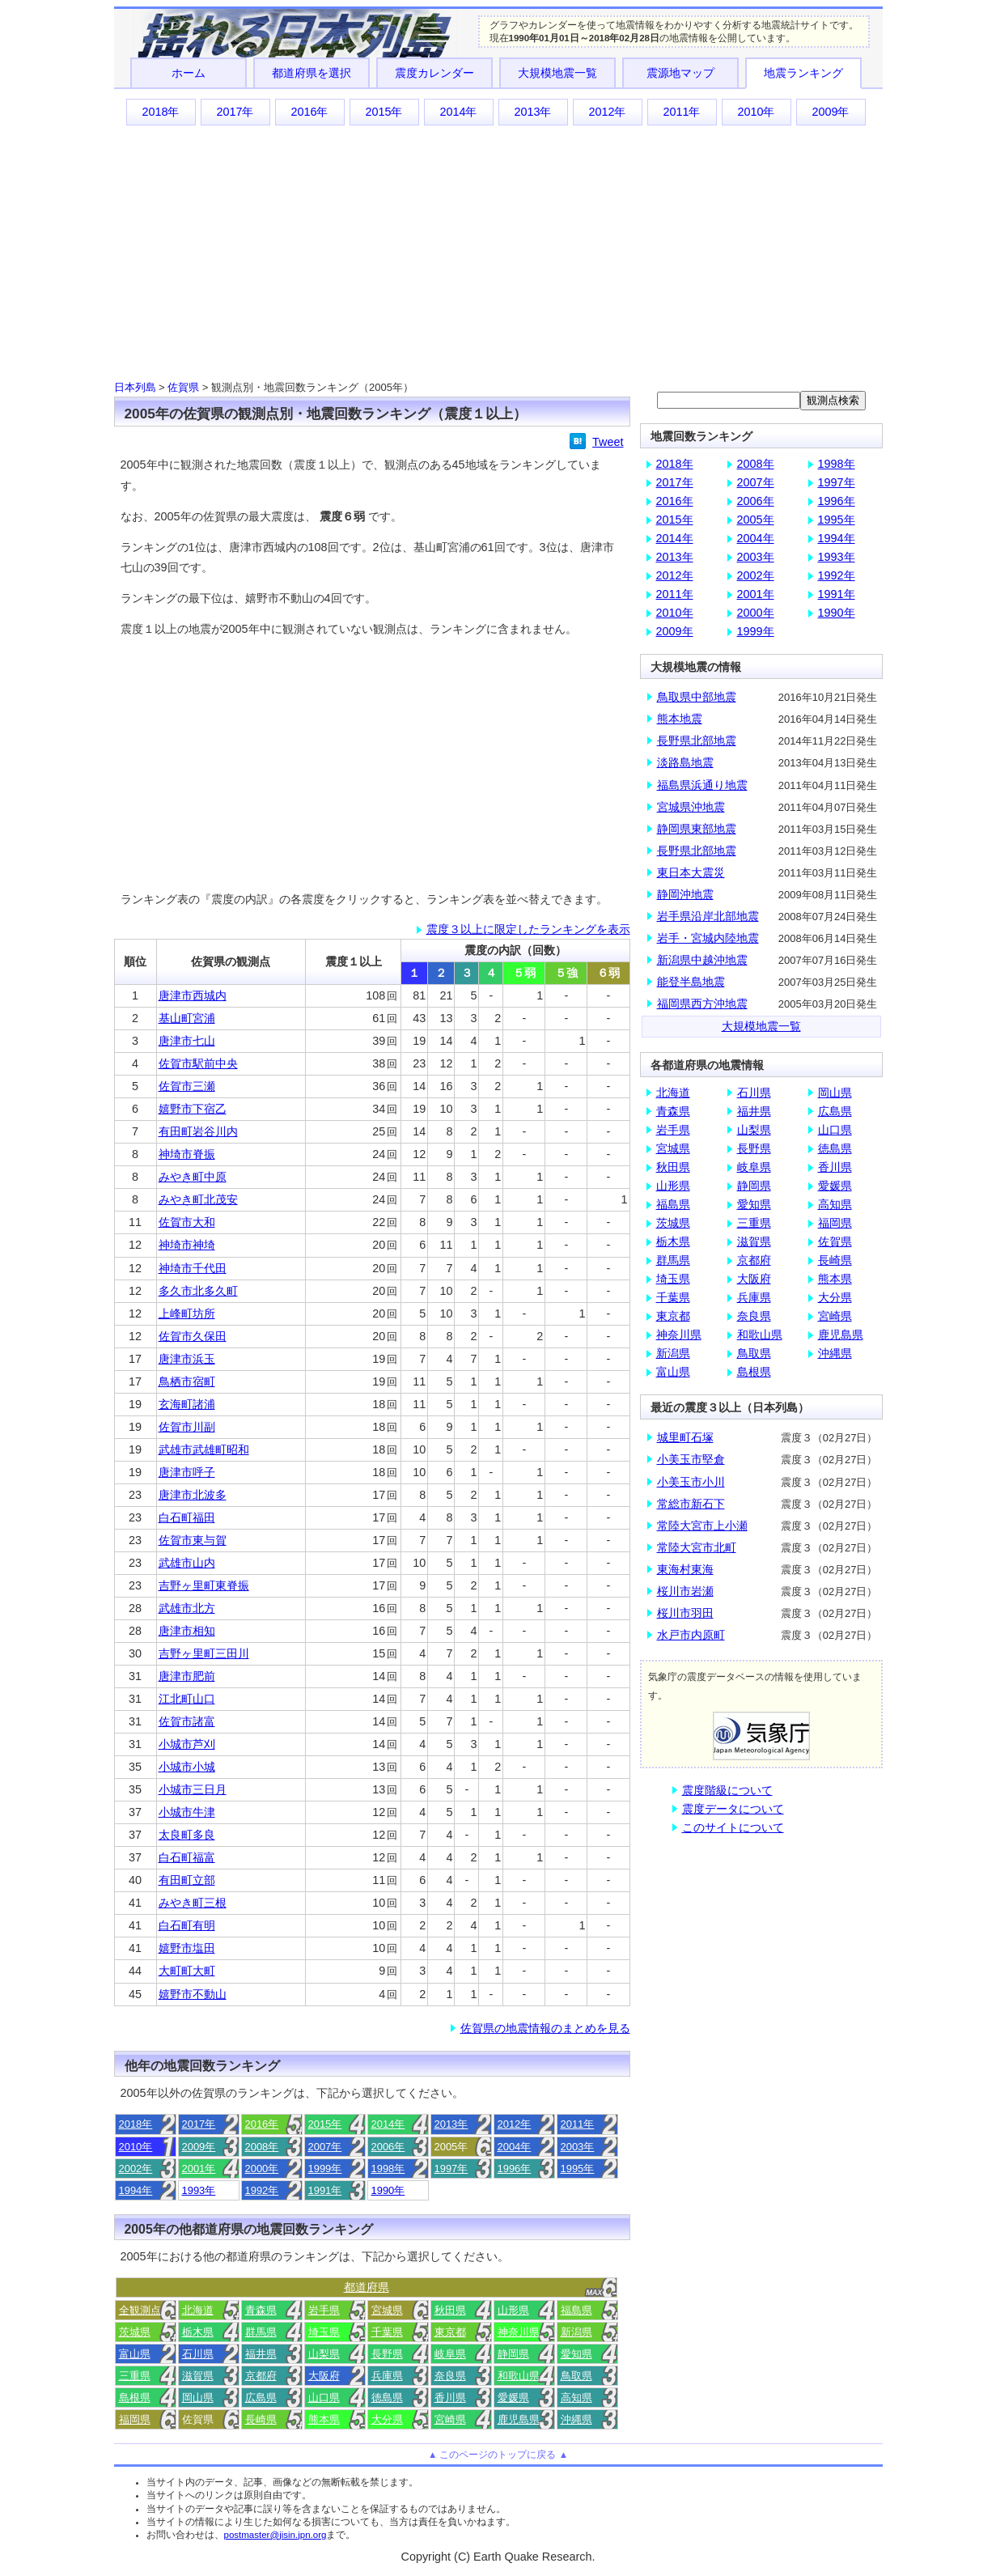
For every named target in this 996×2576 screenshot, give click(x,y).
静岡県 (513, 2354)
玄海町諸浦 (187, 1404)
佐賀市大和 (187, 1222)
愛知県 (576, 2354)
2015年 (383, 111)
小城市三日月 (193, 1789)
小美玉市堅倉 (691, 1459)
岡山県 (198, 2397)
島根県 (134, 2397)
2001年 (199, 2168)
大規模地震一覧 (557, 72)
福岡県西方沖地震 (702, 1003)
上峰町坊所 (187, 1313)
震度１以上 (353, 961)
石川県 (198, 2354)
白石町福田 (187, 1517)
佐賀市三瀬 (187, 1086)
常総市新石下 (691, 1503)
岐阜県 (450, 2354)
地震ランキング (803, 72)
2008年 (262, 2147)
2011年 (681, 111)
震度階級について (727, 1790)
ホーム (189, 72)
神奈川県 (519, 2332)
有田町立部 (187, 1880)
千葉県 (387, 2332)
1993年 (199, 2190)
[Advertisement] (498, 251)
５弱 (524, 972)
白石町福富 (187, 1857)
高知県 (576, 2397)
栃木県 (198, 2332)
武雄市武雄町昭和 (204, 1449)
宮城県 (387, 2310)
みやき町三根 (193, 1902)
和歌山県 (519, 2376)
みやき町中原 (193, 1176)
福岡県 (134, 2419)
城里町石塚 (685, 1437)
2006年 (388, 2147)
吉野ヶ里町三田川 (204, 1653)
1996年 (515, 2168)
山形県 (513, 2310)
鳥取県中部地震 (696, 696)
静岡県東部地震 (696, 828)
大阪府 (324, 2376)
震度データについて (733, 1808)
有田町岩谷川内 (198, 1131)
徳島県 (387, 2397)
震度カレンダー (434, 72)
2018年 (160, 111)
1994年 (136, 2190)
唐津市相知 (187, 1630)
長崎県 (261, 2419)
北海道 (198, 2310)
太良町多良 (187, 1834)
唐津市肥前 (187, 1676)
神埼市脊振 (187, 1154)
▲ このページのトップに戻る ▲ (498, 2454)
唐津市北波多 (193, 1494)
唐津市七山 (187, 1040)
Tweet (607, 441)
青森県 (261, 2310)
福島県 (576, 2310)
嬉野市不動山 (193, 1994)
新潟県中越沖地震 (702, 959)
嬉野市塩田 (187, 1948)
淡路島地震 (685, 762)
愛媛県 (513, 2397)
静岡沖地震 (685, 894)
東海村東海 (685, 1569)
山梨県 (324, 2354)
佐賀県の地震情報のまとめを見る (545, 2028)
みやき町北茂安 (198, 1199)
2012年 (606, 111)
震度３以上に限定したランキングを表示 (528, 929)
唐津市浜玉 (187, 1358)
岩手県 (324, 2310)
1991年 (325, 2190)
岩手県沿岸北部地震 (708, 916)
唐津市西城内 (193, 995)
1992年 (262, 2190)
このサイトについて (733, 1827)
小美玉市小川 (691, 1481)
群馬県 (261, 2332)
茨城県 (134, 2332)
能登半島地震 (691, 981)
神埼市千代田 (193, 1268)
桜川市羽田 (685, 1612)
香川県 (450, 2397)
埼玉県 (324, 2332)
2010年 (755, 111)
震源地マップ (680, 72)
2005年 (755, 519)
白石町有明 (187, 1925)
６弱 (608, 972)
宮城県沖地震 (691, 806)
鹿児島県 (519, 2419)
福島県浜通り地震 (702, 785)
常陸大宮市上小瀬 (702, 1525)
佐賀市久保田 (193, 1336)
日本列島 (135, 387)
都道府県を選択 (311, 72)
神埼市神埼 (187, 1244)
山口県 (324, 2397)
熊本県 (324, 2419)
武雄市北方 (187, 1608)
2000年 (262, 2168)
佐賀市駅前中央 (198, 1063)
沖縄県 (576, 2419)
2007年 (325, 2147)
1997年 (451, 2168)
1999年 (325, 2168)
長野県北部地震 (696, 740)
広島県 (261, 2397)
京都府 (261, 2376)
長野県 (387, 2354)
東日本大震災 (691, 872)
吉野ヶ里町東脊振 (204, 1585)
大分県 (387, 2419)
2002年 (136, 2168)
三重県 (134, 2376)
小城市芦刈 (187, 1744)
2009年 (830, 111)
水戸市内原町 (691, 1634)
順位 (135, 961)
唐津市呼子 (187, 1472)
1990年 (388, 2190)
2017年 (234, 111)
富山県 (134, 2354)
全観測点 (140, 2310)
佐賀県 (183, 387)
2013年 (532, 111)
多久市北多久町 (198, 1290)
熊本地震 (679, 718)
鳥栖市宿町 (187, 1381)
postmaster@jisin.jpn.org (275, 2535)
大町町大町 (187, 1970)
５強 (566, 972)
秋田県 (450, 2310)
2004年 (515, 2147)
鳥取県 (576, 2376)
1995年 (578, 2168)
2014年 (458, 111)
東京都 (450, 2332)
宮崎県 (450, 2419)
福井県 (261, 2354)
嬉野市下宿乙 (193, 1108)
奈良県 (450, 2376)
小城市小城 (187, 1766)
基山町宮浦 (187, 1018)
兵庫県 (387, 2376)
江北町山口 (187, 1698)
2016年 (309, 111)
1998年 (388, 2168)
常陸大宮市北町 (696, 1547)
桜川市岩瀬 (685, 1591)
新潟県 (576, 2332)
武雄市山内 (187, 1562)
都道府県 (366, 2287)
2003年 (578, 2147)
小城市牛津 (187, 1812)
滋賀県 (198, 2376)
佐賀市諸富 (187, 1721)
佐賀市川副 (187, 1426)
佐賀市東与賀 (193, 1540)
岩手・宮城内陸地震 (708, 938)
